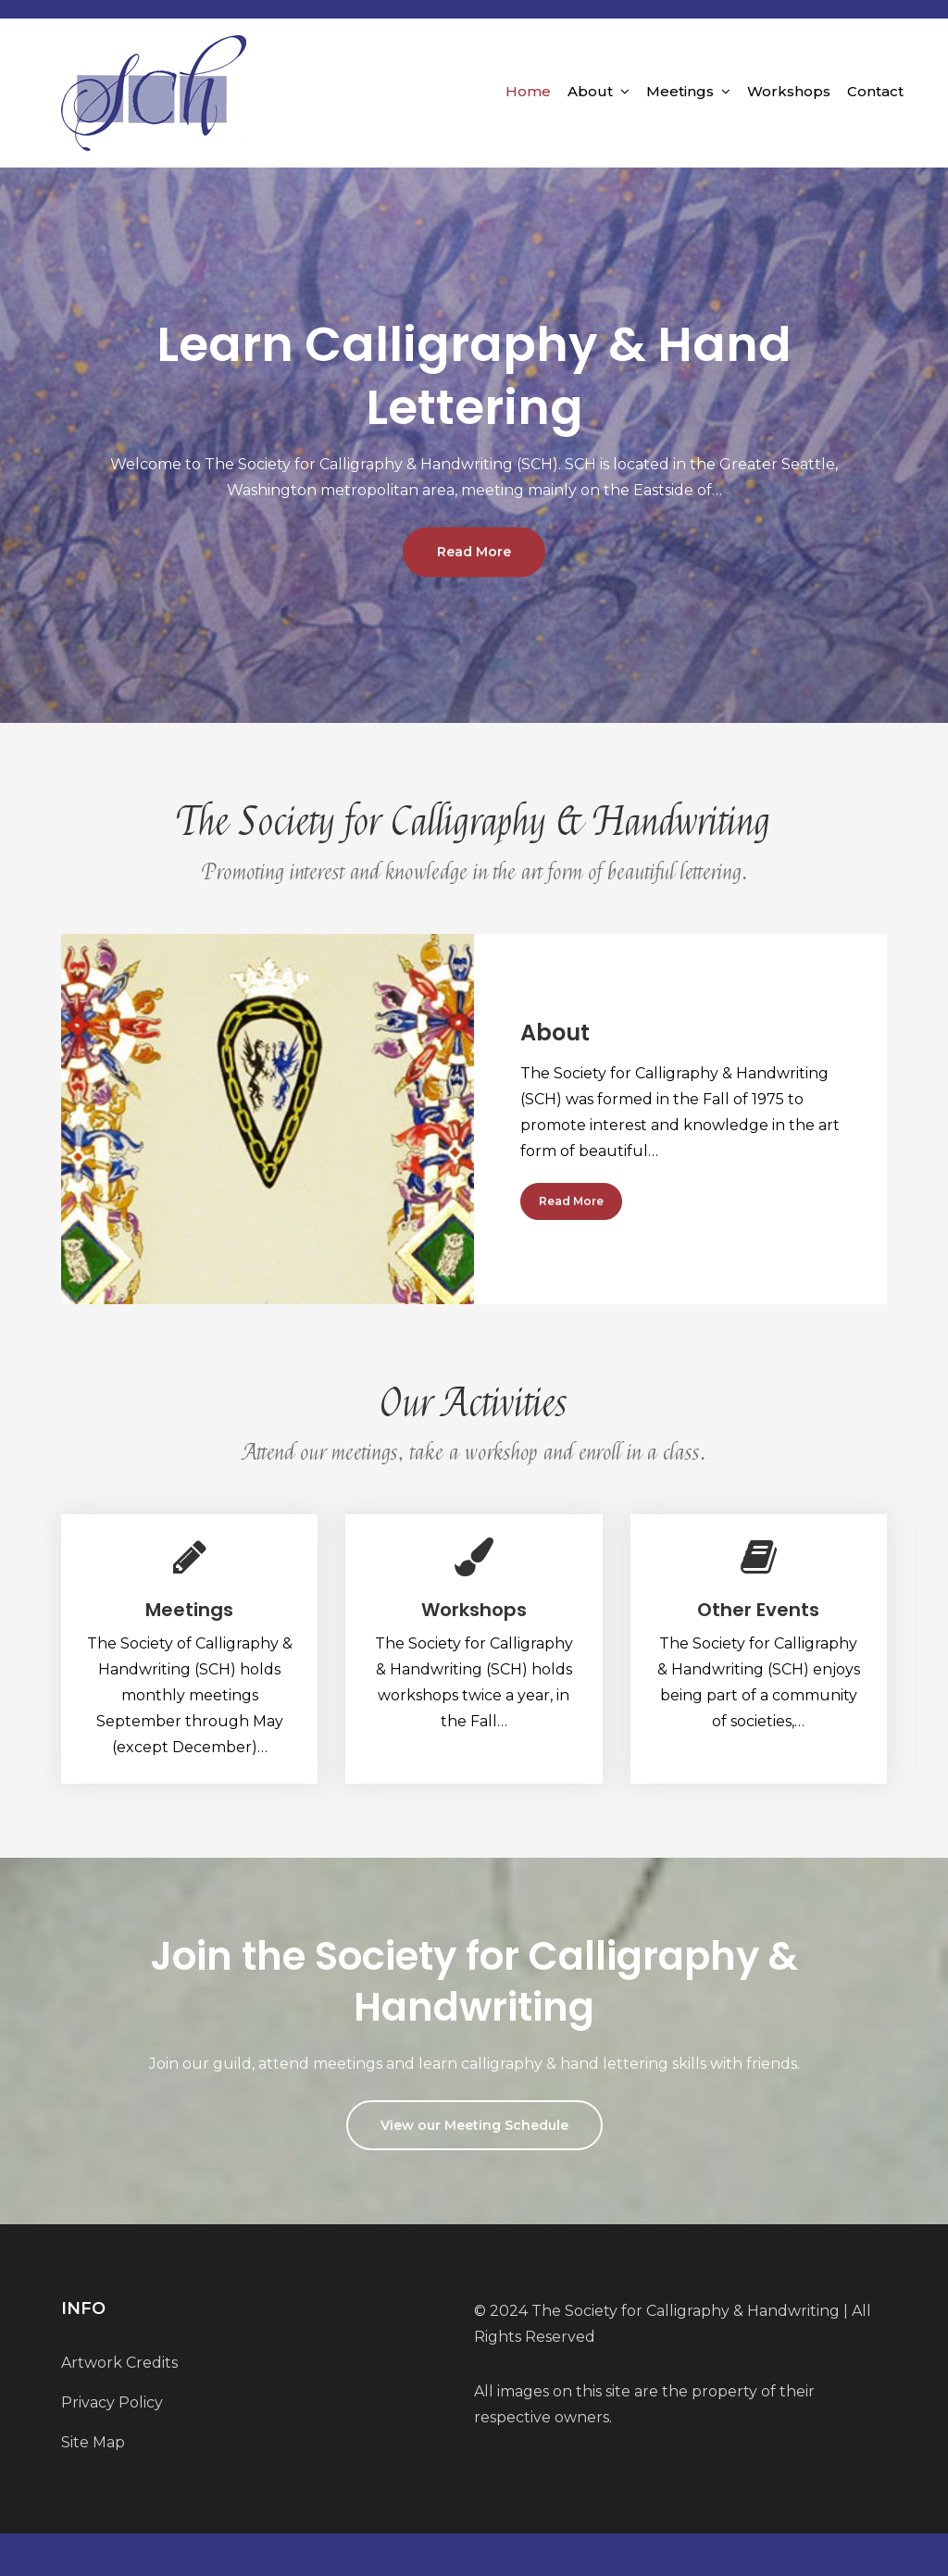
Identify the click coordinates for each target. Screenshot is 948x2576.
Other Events (758, 1610)
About (590, 91)
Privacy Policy (112, 2402)
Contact (875, 91)
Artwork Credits (119, 2362)
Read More (474, 552)
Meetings (680, 91)
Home (528, 91)
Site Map (93, 2442)
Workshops (788, 91)
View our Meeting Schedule (474, 2125)
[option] (474, 445)
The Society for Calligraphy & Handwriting (685, 2311)
